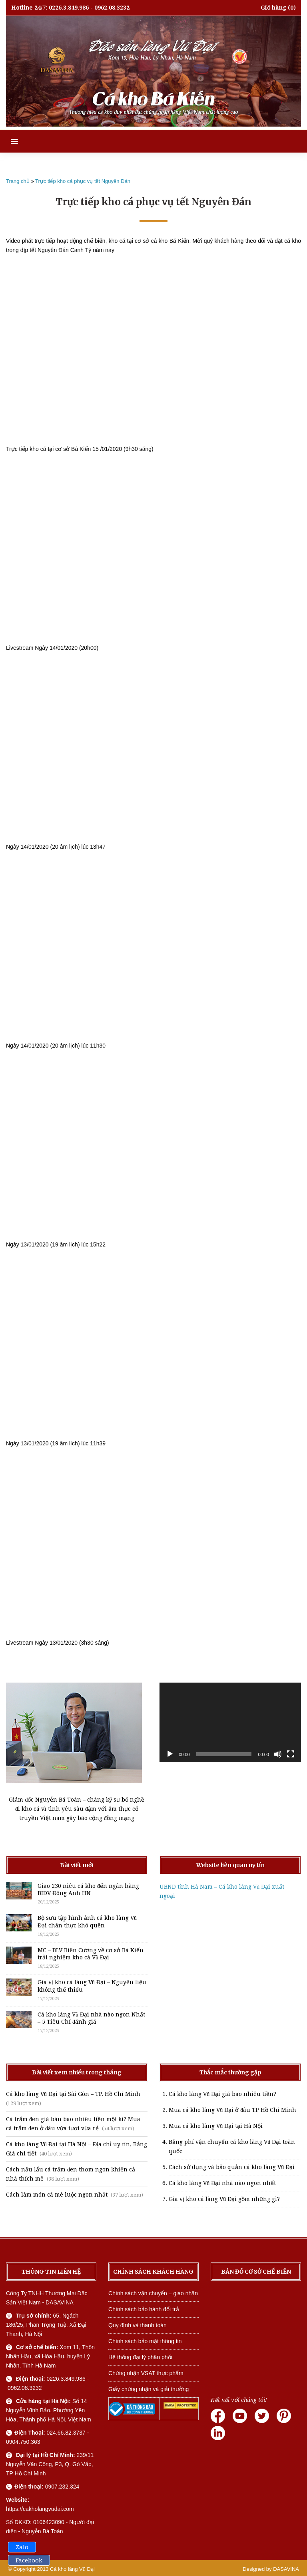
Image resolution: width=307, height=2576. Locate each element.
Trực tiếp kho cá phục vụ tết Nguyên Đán (82, 181)
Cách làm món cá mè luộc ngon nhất (57, 2194)
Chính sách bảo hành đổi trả (143, 2309)
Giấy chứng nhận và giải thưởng (148, 2389)
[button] (9, 141)
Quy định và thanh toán (137, 2325)
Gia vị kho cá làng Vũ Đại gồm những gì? (224, 2199)
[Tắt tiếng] (278, 1754)
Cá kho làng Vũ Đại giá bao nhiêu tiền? (222, 2094)
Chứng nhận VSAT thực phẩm (145, 2373)
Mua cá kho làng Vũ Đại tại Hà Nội (216, 2126)
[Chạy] (170, 1754)
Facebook (29, 2560)
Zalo (22, 2547)
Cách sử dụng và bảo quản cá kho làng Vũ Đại (232, 2167)
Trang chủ (18, 181)
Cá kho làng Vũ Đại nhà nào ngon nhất (222, 2183)
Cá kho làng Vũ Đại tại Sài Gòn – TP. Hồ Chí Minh (73, 2094)
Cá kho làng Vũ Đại (72, 2569)
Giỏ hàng (273, 7)
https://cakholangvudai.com (40, 2509)
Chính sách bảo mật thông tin (144, 2341)
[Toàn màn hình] (291, 1754)
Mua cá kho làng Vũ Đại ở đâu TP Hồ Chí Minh (232, 2110)
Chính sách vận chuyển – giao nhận (153, 2293)
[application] (230, 1722)
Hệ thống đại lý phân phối (140, 2357)
